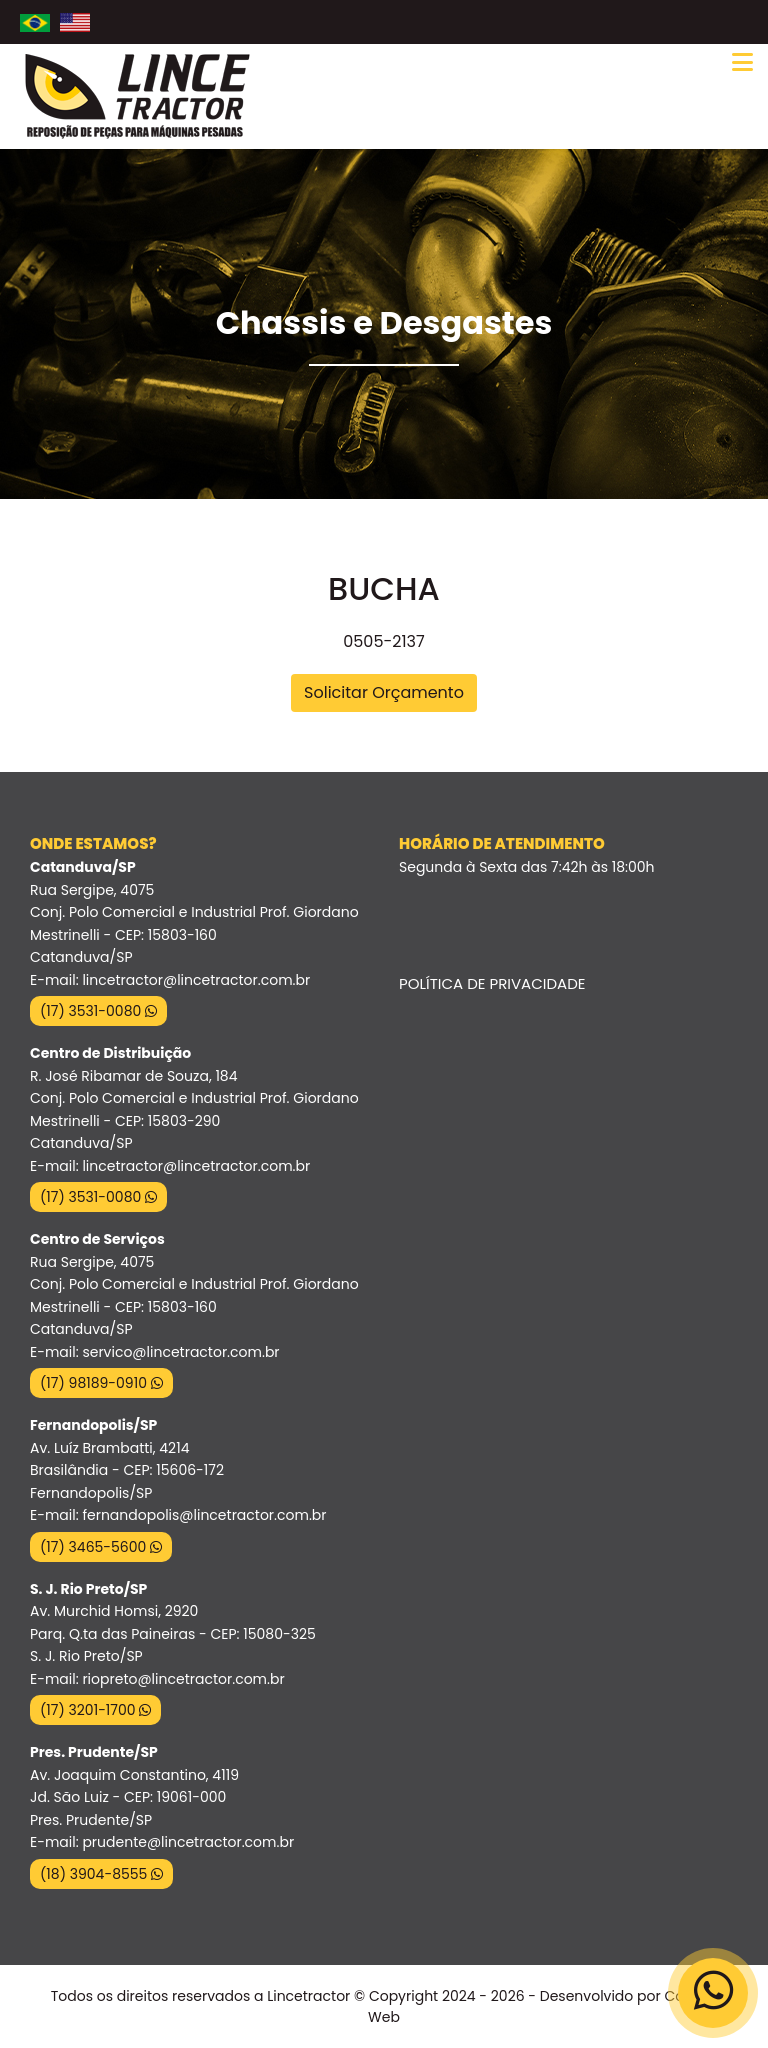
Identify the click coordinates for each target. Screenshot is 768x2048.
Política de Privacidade (492, 983)
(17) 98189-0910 (101, 1383)
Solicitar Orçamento (384, 692)
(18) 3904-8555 (101, 1874)
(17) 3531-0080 (98, 1011)
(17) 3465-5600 (101, 1547)
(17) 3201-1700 (95, 1710)
